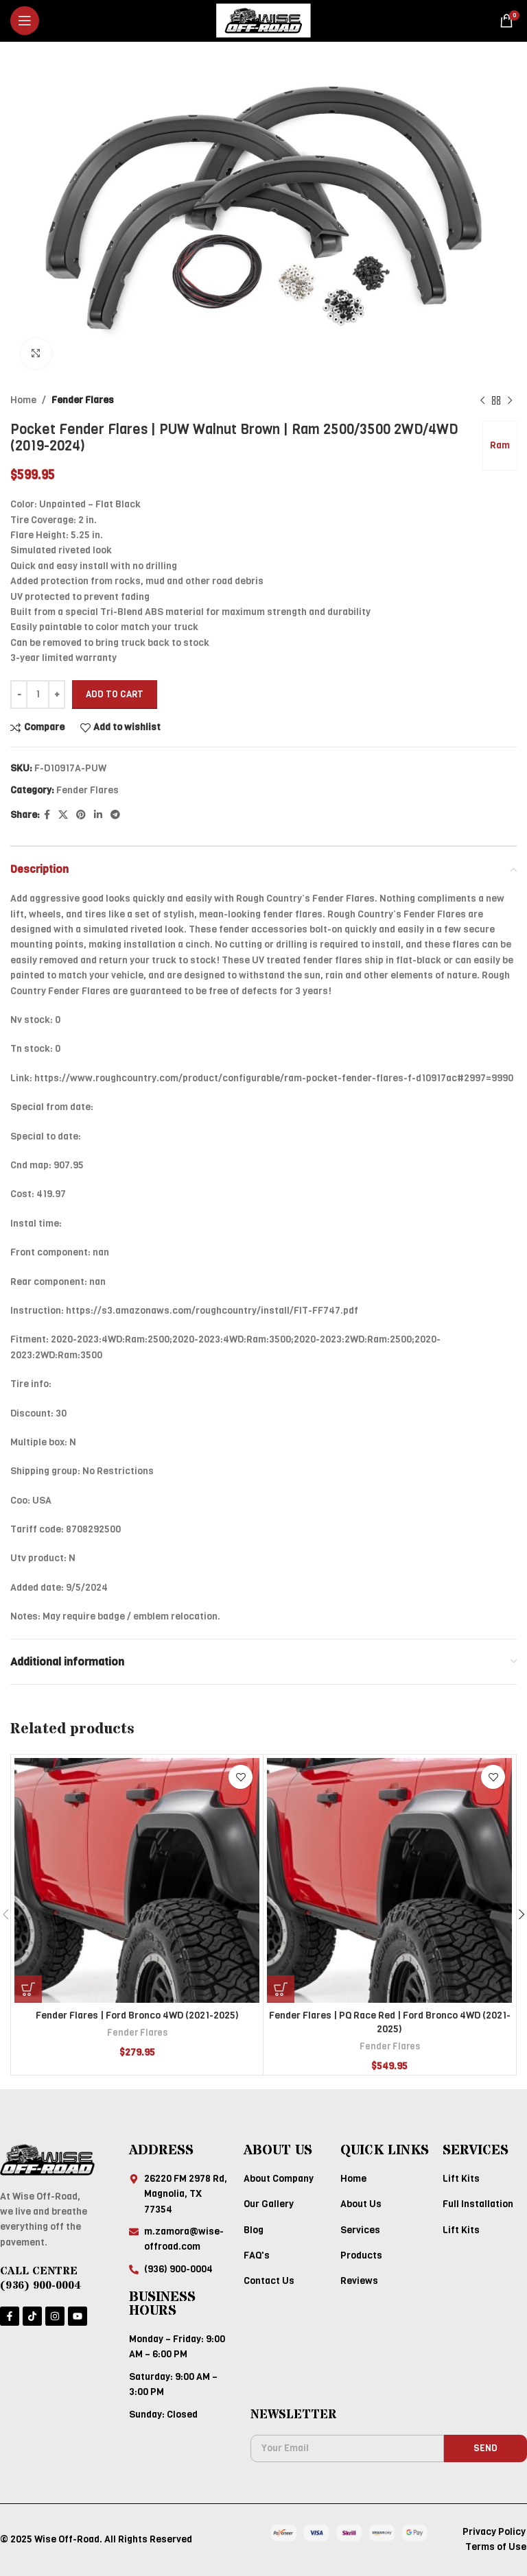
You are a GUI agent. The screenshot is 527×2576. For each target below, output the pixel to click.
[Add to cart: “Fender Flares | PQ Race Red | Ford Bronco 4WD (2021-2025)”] (280, 1989)
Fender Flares (82, 400)
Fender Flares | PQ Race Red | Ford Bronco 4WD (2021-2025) (390, 2022)
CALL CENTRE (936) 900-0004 (40, 2278)
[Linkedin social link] (98, 815)
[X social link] (63, 815)
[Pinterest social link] (81, 815)
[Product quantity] (37, 694)
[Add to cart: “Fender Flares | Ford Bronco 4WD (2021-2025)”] (28, 1989)
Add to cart (114, 694)
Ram (500, 445)
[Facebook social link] (47, 815)
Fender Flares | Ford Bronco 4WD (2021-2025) (137, 2015)
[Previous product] (482, 400)
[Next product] (510, 400)
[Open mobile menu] (24, 20)
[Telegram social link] (115, 815)
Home (23, 400)
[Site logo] (263, 20)
